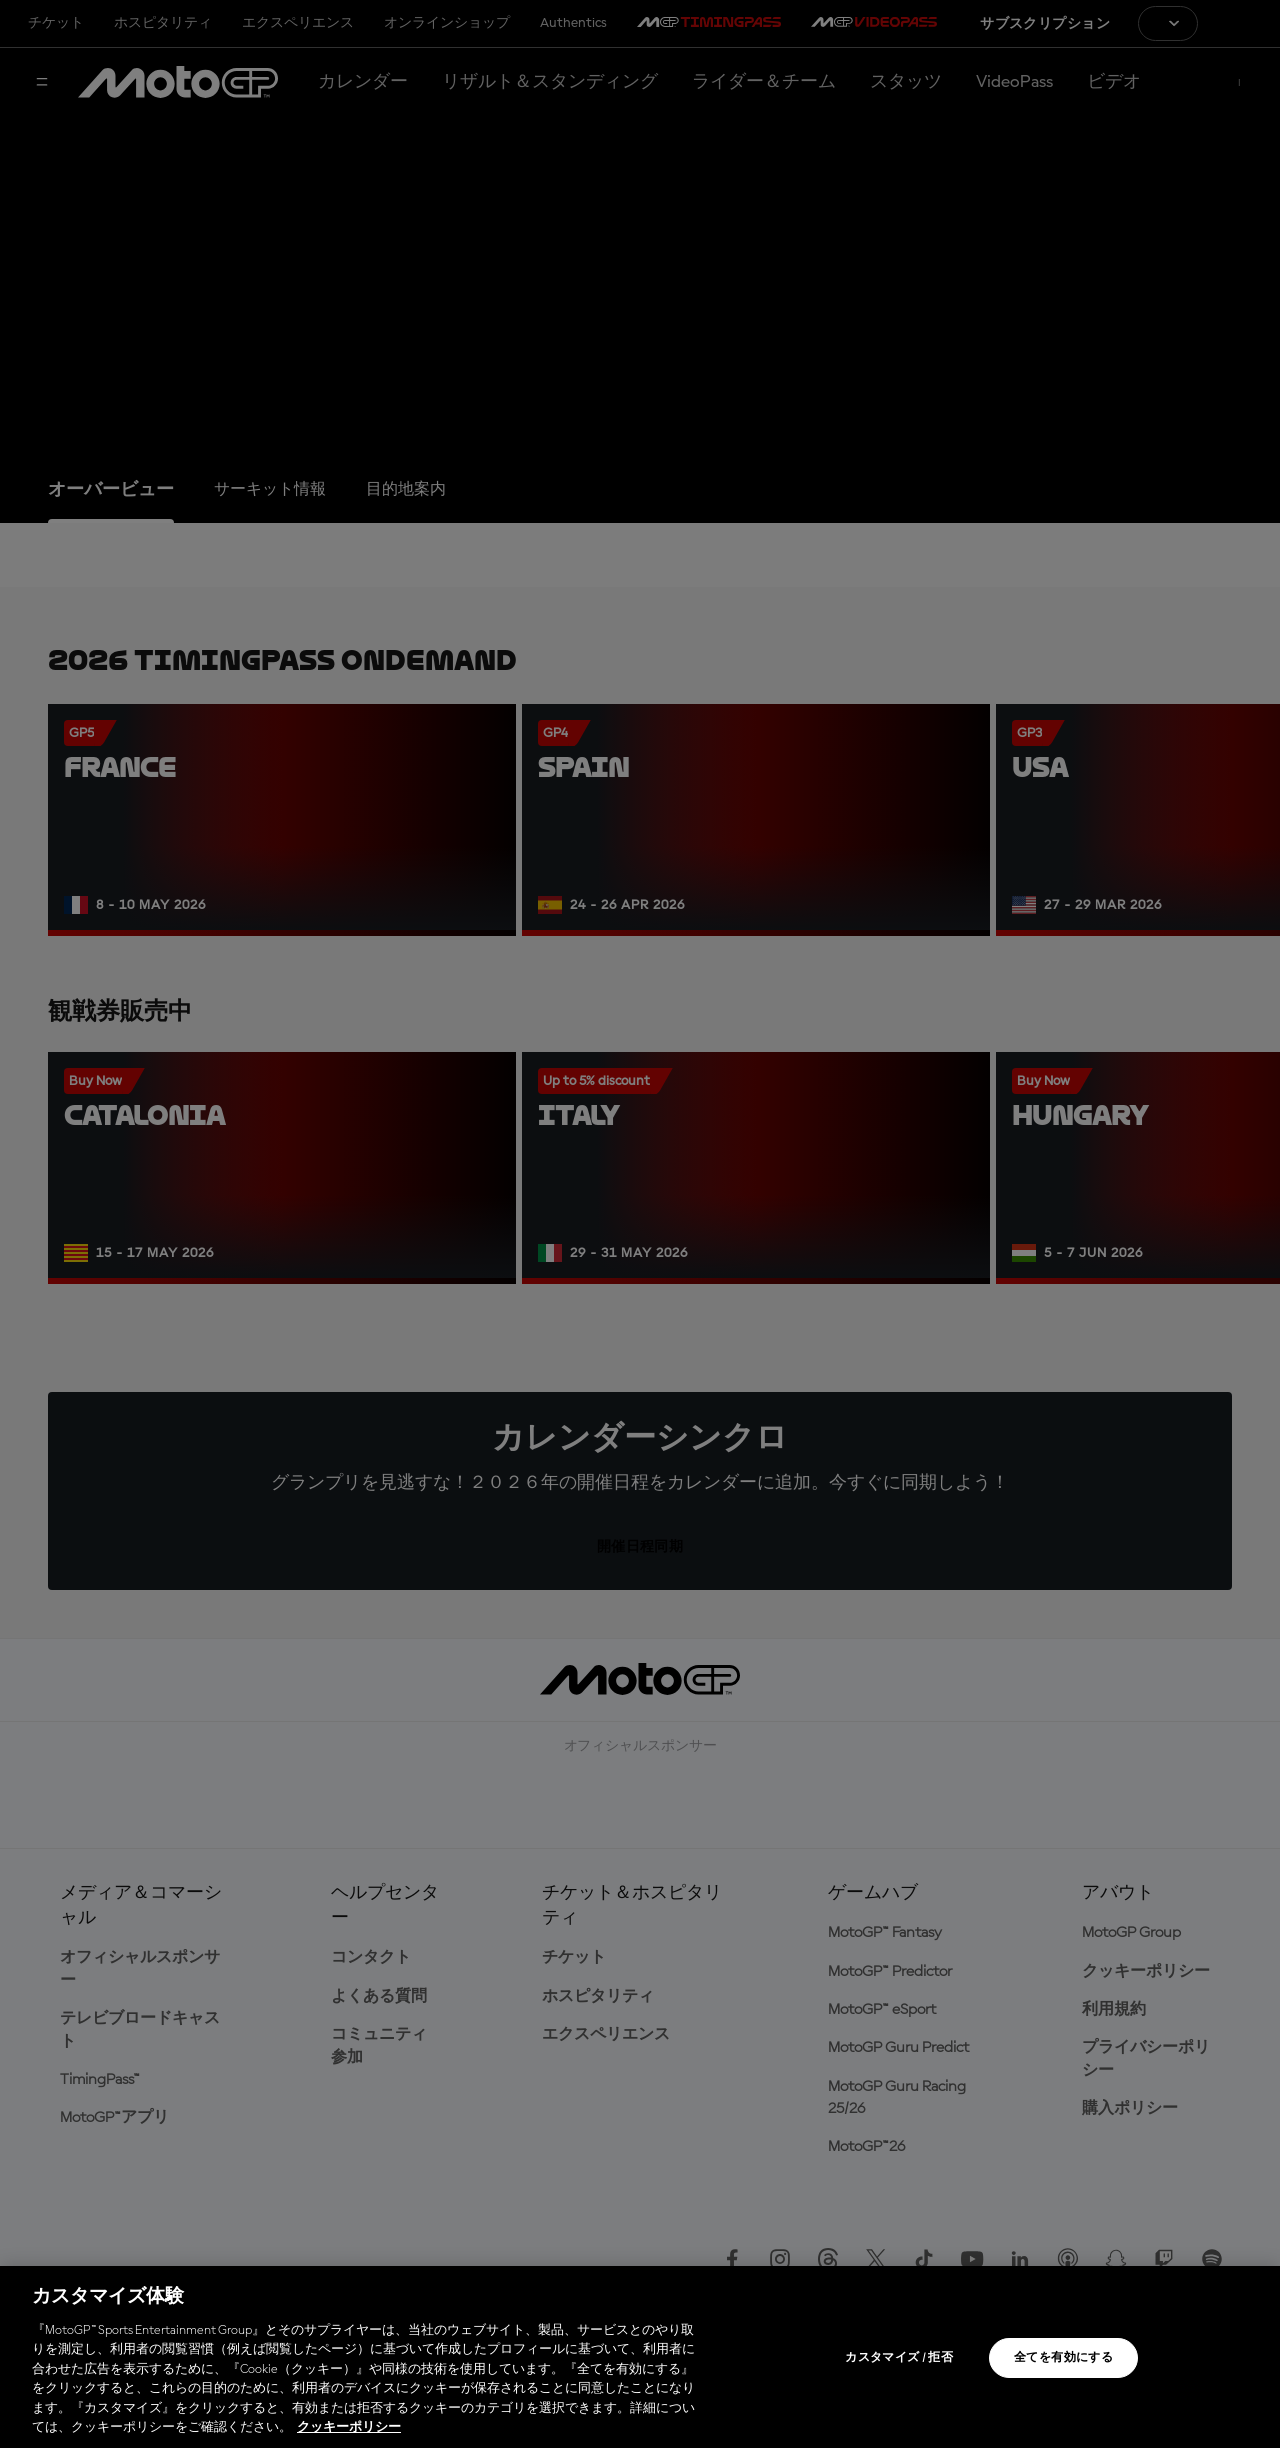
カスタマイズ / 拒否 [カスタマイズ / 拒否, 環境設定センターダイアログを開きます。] (899, 2358)
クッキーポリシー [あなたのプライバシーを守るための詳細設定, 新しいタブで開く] (349, 2427)
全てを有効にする (1063, 2358)
